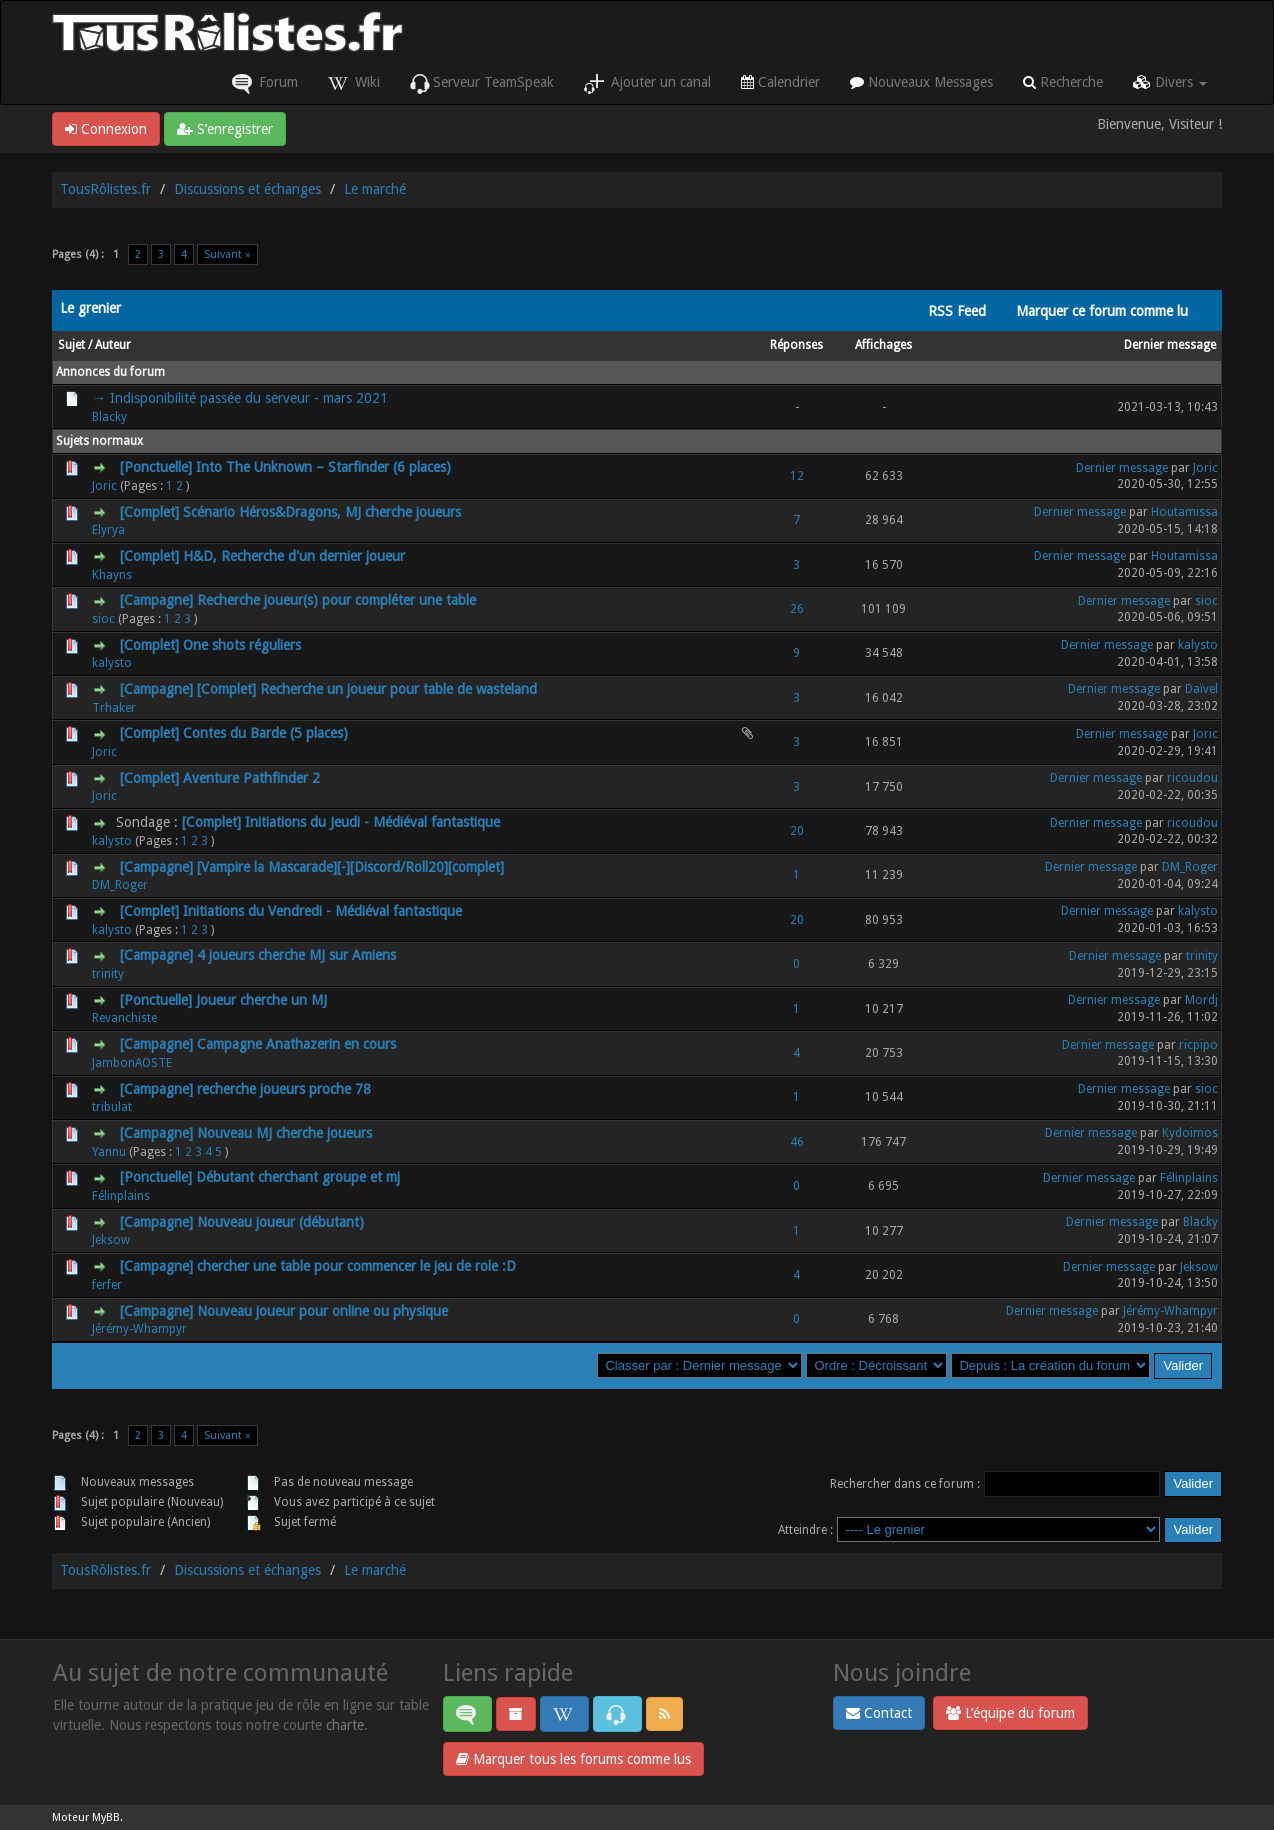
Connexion (106, 129)
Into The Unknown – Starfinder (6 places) (323, 467)
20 (797, 831)
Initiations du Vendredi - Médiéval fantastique (322, 911)
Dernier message (1170, 345)
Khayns (112, 575)
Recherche (1063, 82)
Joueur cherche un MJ (261, 1000)
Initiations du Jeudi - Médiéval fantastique (372, 822)
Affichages (883, 345)
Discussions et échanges (247, 189)
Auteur (113, 345)
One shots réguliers (242, 645)
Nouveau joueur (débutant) (280, 1222)
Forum (265, 84)
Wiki (354, 84)
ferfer (107, 1285)
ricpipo (1198, 1045)
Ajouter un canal (647, 84)
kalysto (112, 663)
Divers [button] (1170, 82)
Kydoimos (1190, 1133)
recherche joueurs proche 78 (284, 1089)
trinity (108, 974)
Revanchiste (124, 1018)
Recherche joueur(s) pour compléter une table (336, 600)
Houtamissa (1184, 512)
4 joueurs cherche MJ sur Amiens (296, 955)
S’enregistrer (225, 129)
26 (797, 609)
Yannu (109, 1152)
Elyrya (108, 530)
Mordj (1201, 1000)
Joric (104, 486)
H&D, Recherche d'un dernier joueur (294, 556)
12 (797, 476)
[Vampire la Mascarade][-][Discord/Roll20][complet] (350, 867)
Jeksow (111, 1240)
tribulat (112, 1107)
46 (797, 1142)
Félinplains (121, 1196)
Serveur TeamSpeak (482, 84)
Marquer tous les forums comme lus (573, 1759)
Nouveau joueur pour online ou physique (322, 1311)
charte (345, 1725)
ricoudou (1192, 778)
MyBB (106, 1817)
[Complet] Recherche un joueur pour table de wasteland (367, 689)
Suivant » (227, 254)
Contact (879, 1713)
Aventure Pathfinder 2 (251, 778)
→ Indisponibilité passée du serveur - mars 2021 (240, 398)
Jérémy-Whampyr (139, 1329)
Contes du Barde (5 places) (265, 733)
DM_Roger (120, 885)
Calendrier (780, 82)
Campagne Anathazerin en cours (296, 1044)
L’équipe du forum (1010, 1713)
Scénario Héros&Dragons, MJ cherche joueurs (322, 512)
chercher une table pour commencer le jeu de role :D (356, 1266)
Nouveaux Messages (921, 82)
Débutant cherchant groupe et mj (298, 1177)
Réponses (796, 345)
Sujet (71, 345)
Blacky (109, 417)
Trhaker (114, 708)
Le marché (375, 189)
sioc (103, 619)
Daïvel (1201, 689)
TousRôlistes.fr (105, 189)
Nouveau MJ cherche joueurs (284, 1133)
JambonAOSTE (132, 1063)
